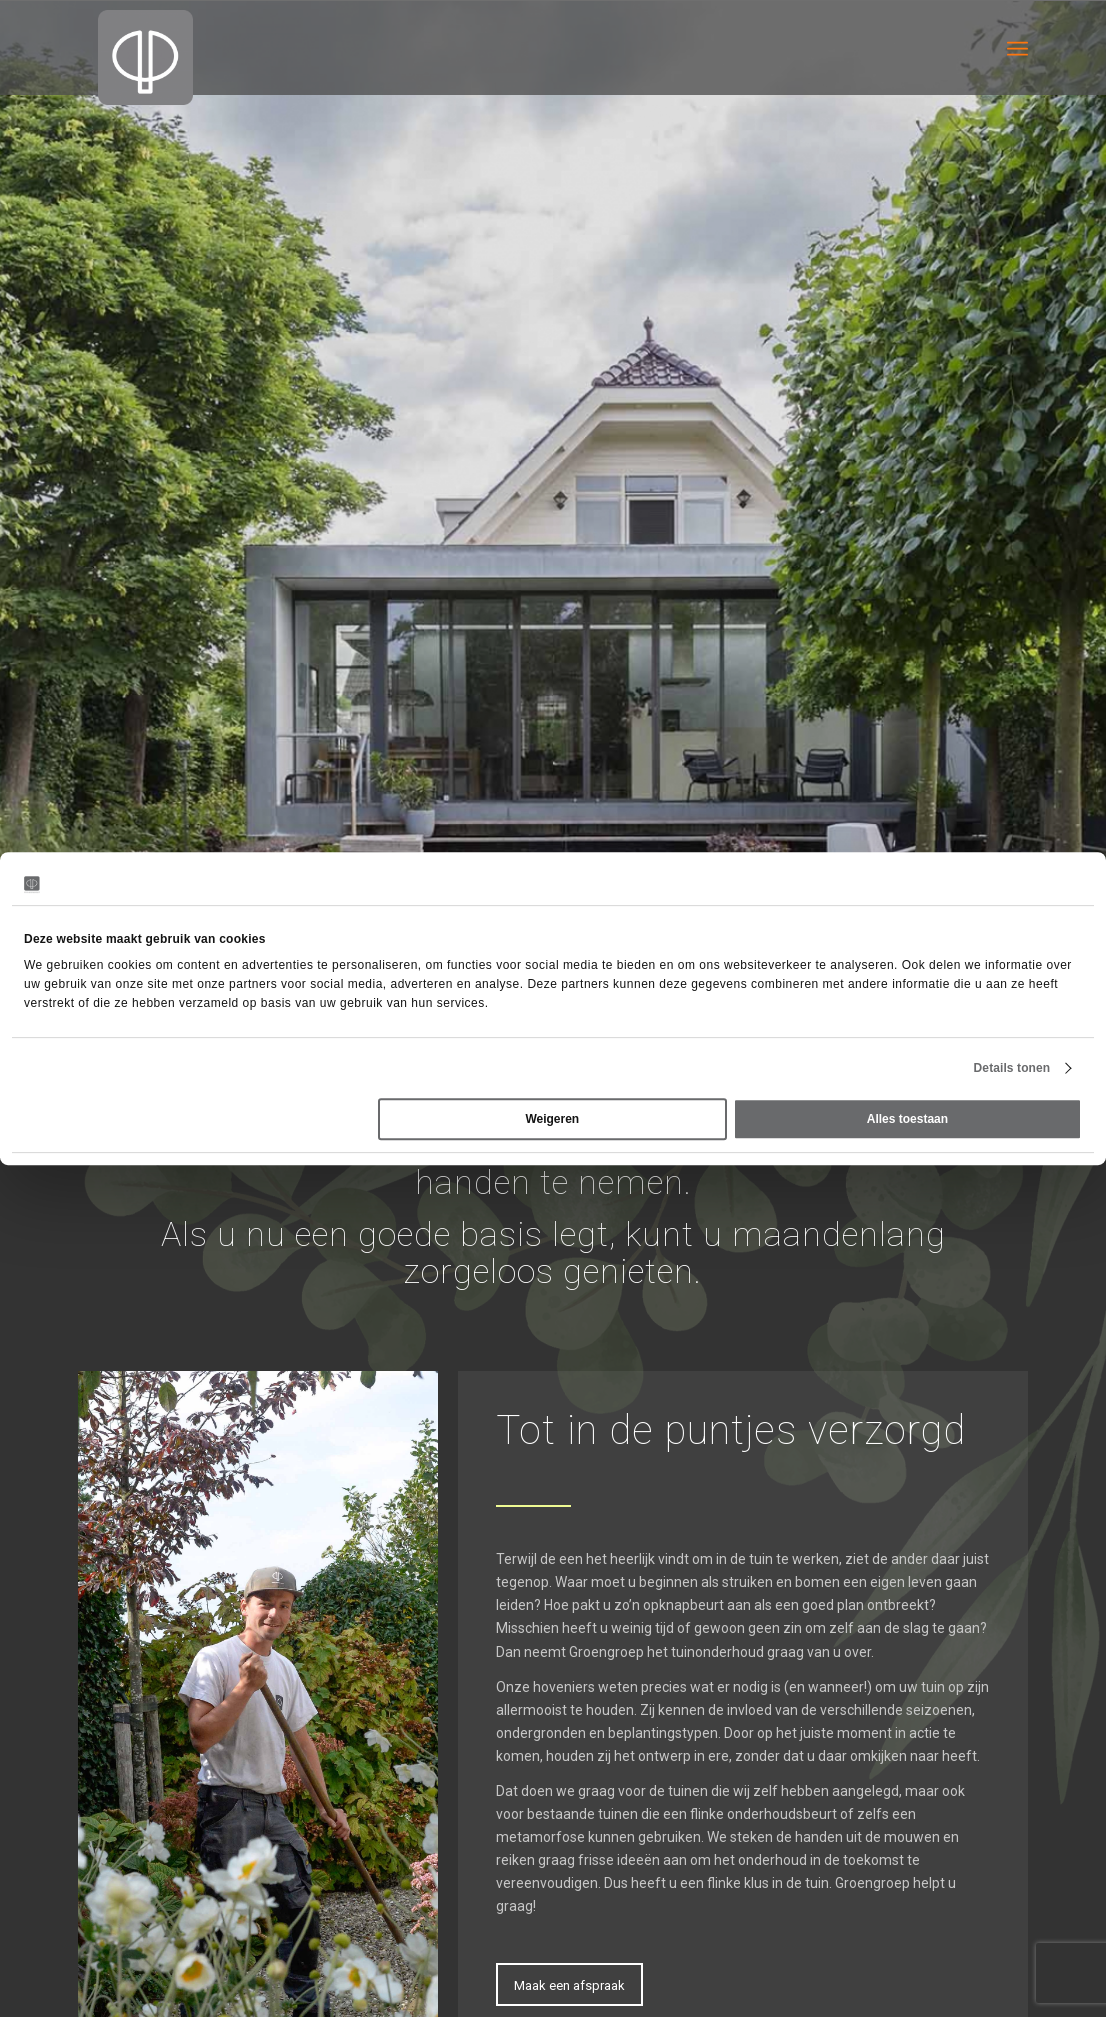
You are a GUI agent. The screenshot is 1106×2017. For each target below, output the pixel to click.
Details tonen (1012, 1068)
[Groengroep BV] (145, 57)
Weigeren (552, 1119)
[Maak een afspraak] (569, 1984)
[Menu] (1017, 47)
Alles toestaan (907, 1119)
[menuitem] (1017, 47)
